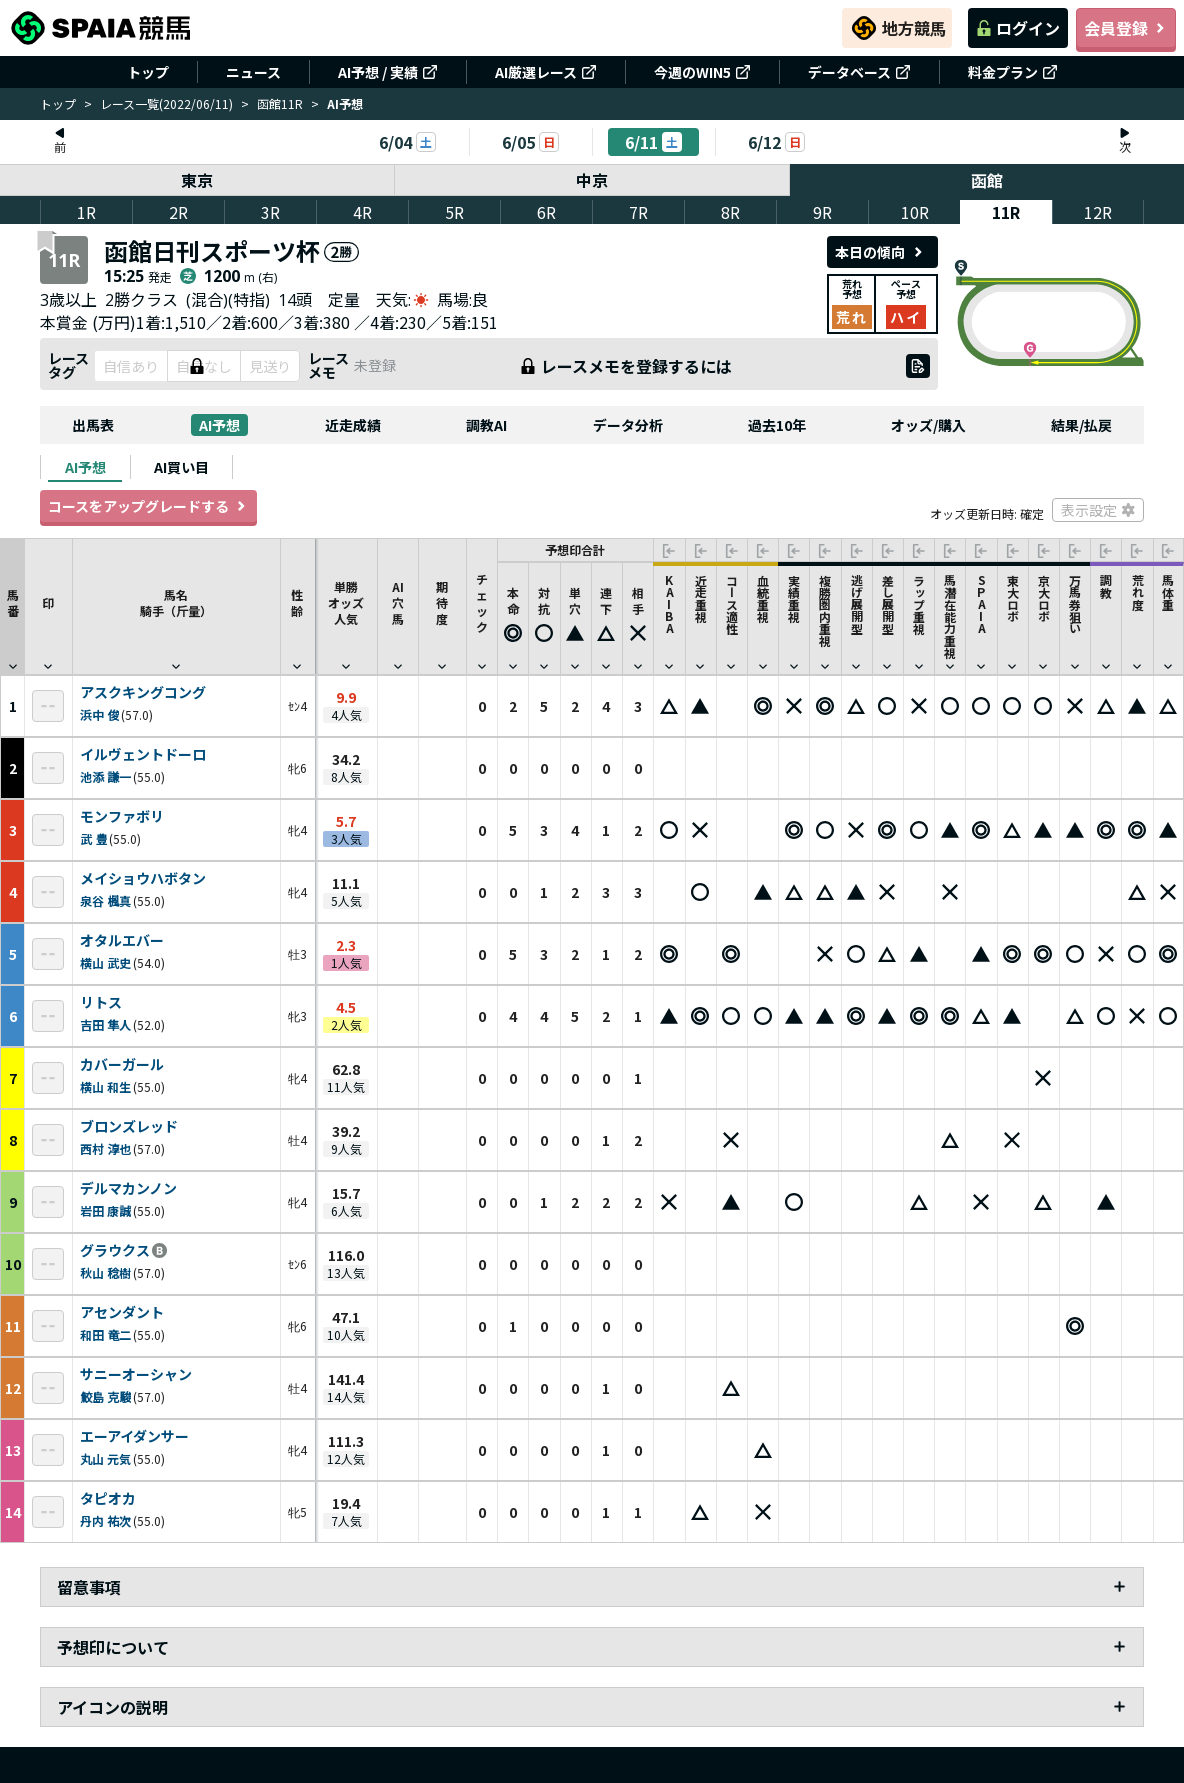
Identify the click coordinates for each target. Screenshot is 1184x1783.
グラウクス (115, 1251)
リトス (101, 1003)
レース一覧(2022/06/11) (166, 103)
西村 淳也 (105, 1148)
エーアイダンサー (134, 1437)
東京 (197, 180)
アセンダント (122, 1313)
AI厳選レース (546, 72)
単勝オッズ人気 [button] (346, 610)
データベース (859, 72)
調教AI (486, 425)
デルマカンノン (128, 1189)
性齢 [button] (297, 610)
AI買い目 (181, 467)
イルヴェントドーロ (143, 755)
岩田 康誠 (105, 1210)
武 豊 (93, 838)
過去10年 (777, 425)
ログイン (1018, 28)
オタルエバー (122, 941)
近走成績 (353, 425)
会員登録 (1126, 28)
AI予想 (219, 425)
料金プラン (1013, 72)
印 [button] (48, 610)
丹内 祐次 (105, 1520)
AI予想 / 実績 (388, 72)
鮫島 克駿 (105, 1396)
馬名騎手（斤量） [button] (176, 610)
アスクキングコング (143, 693)
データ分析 (628, 425)
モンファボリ (122, 817)
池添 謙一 (105, 776)
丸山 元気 (105, 1458)
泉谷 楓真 (105, 900)
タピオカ (108, 1499)
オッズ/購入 (928, 425)
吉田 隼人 (105, 1024)
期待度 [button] (442, 610)
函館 (987, 180)
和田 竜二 (105, 1334)
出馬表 (93, 425)
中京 (592, 180)
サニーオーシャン (136, 1375)
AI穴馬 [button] (398, 610)
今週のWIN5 (702, 72)
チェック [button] (482, 610)
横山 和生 (105, 1086)
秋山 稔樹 (105, 1272)
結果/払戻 (1081, 425)
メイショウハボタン (143, 879)
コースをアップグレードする (148, 506)
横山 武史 (105, 962)
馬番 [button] (13, 610)
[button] (513, 619)
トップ (148, 72)
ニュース (253, 72)
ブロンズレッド (129, 1127)
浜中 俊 (99, 714)
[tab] (85, 467)
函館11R (280, 103)
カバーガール (122, 1065)
